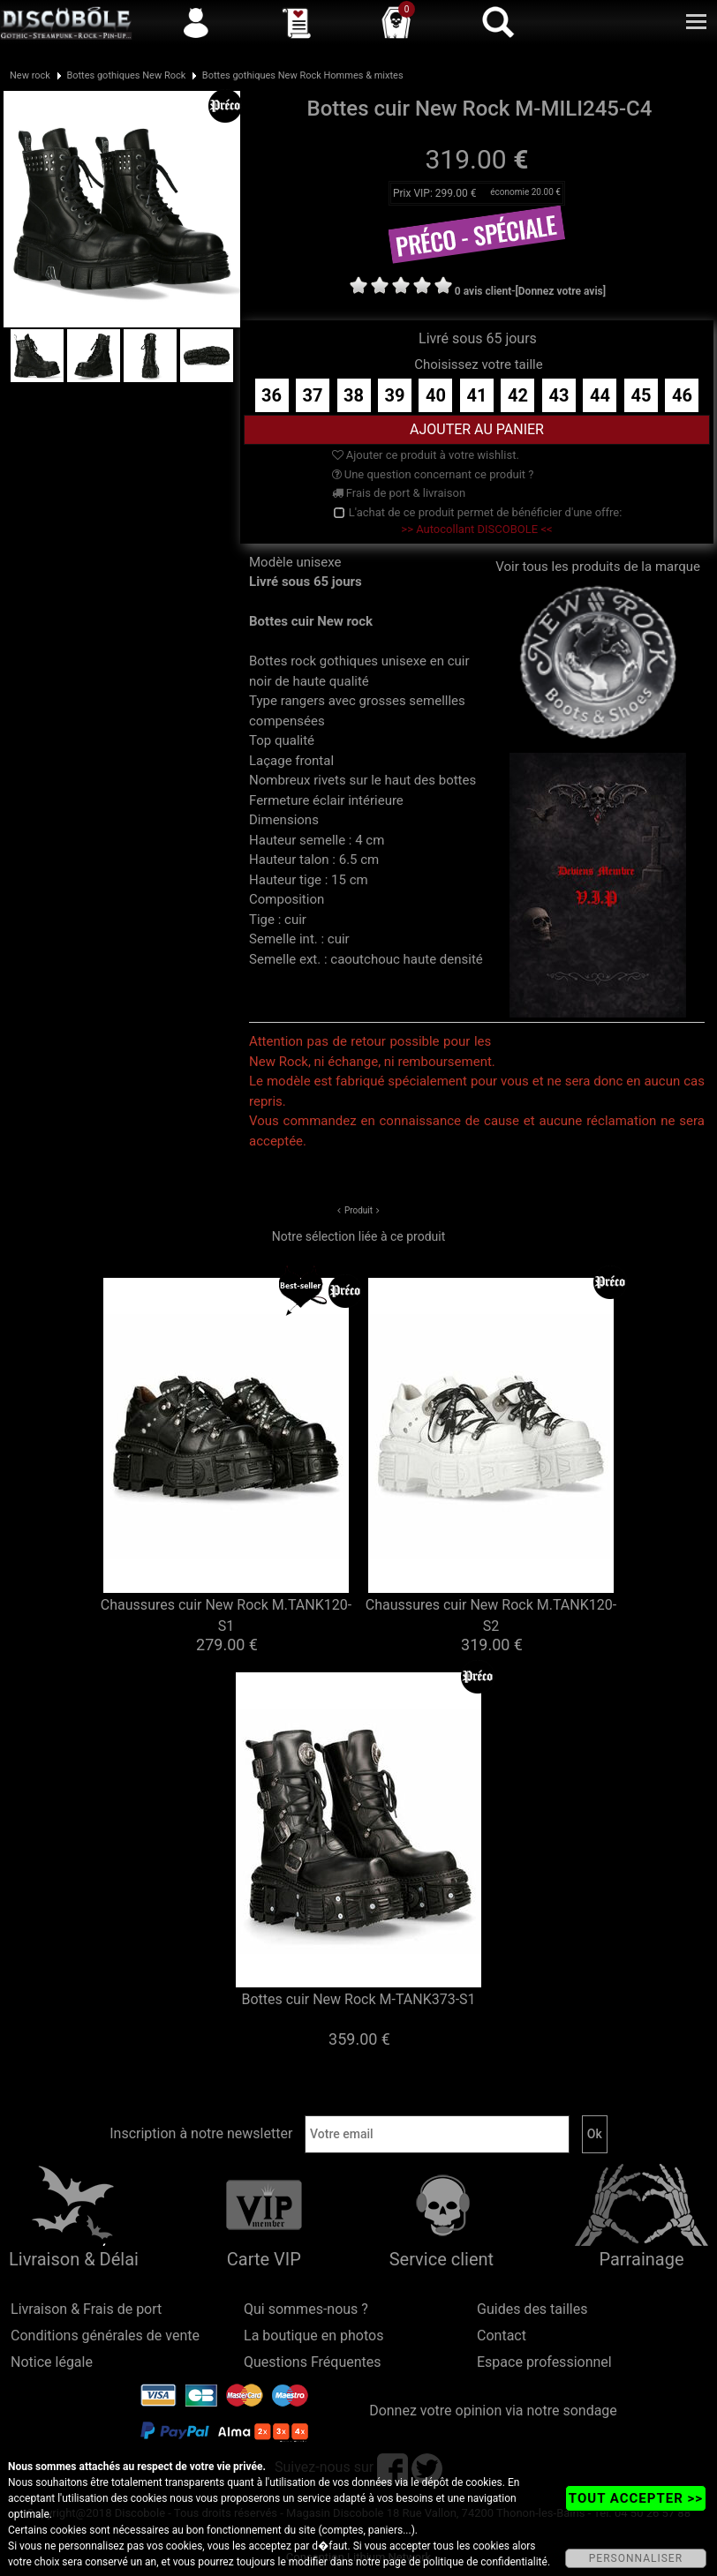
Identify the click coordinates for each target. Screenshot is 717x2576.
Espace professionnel (544, 2362)
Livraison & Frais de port (86, 2309)
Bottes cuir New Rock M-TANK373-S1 (358, 1999)
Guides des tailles (532, 2309)
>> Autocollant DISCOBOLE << (476, 529)
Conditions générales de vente (105, 2335)
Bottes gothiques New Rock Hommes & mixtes (303, 75)
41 (476, 395)
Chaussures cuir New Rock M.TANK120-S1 (226, 1615)
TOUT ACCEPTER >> (636, 2498)
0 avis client (483, 291)
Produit (358, 1210)
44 (600, 395)
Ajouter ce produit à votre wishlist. (425, 455)
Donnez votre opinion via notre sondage (493, 2410)
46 (682, 395)
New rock (30, 75)
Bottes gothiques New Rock (125, 75)
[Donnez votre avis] (561, 291)
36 (271, 395)
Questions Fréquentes (312, 2362)
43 (558, 395)
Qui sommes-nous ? (306, 2309)
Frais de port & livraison (399, 492)
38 (353, 395)
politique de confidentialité (485, 2562)
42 (518, 395)
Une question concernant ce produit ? (433, 474)
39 (395, 395)
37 (313, 395)
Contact (501, 2335)
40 (436, 395)
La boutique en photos (313, 2335)
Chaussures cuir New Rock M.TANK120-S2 (491, 1615)
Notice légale (52, 2362)
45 (640, 395)
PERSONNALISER (636, 2558)
